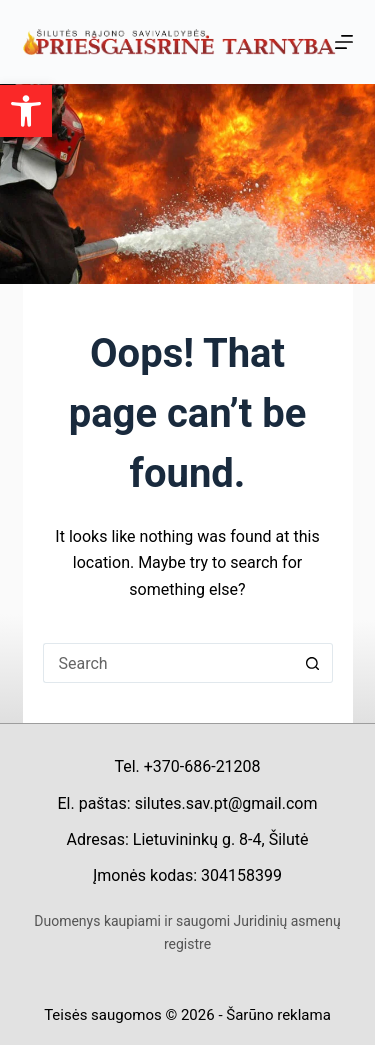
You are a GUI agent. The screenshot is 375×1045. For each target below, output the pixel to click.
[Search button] (313, 663)
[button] (26, 111)
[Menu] (344, 42)
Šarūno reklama (278, 1015)
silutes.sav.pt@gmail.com (226, 803)
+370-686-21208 (202, 766)
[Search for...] (168, 663)
